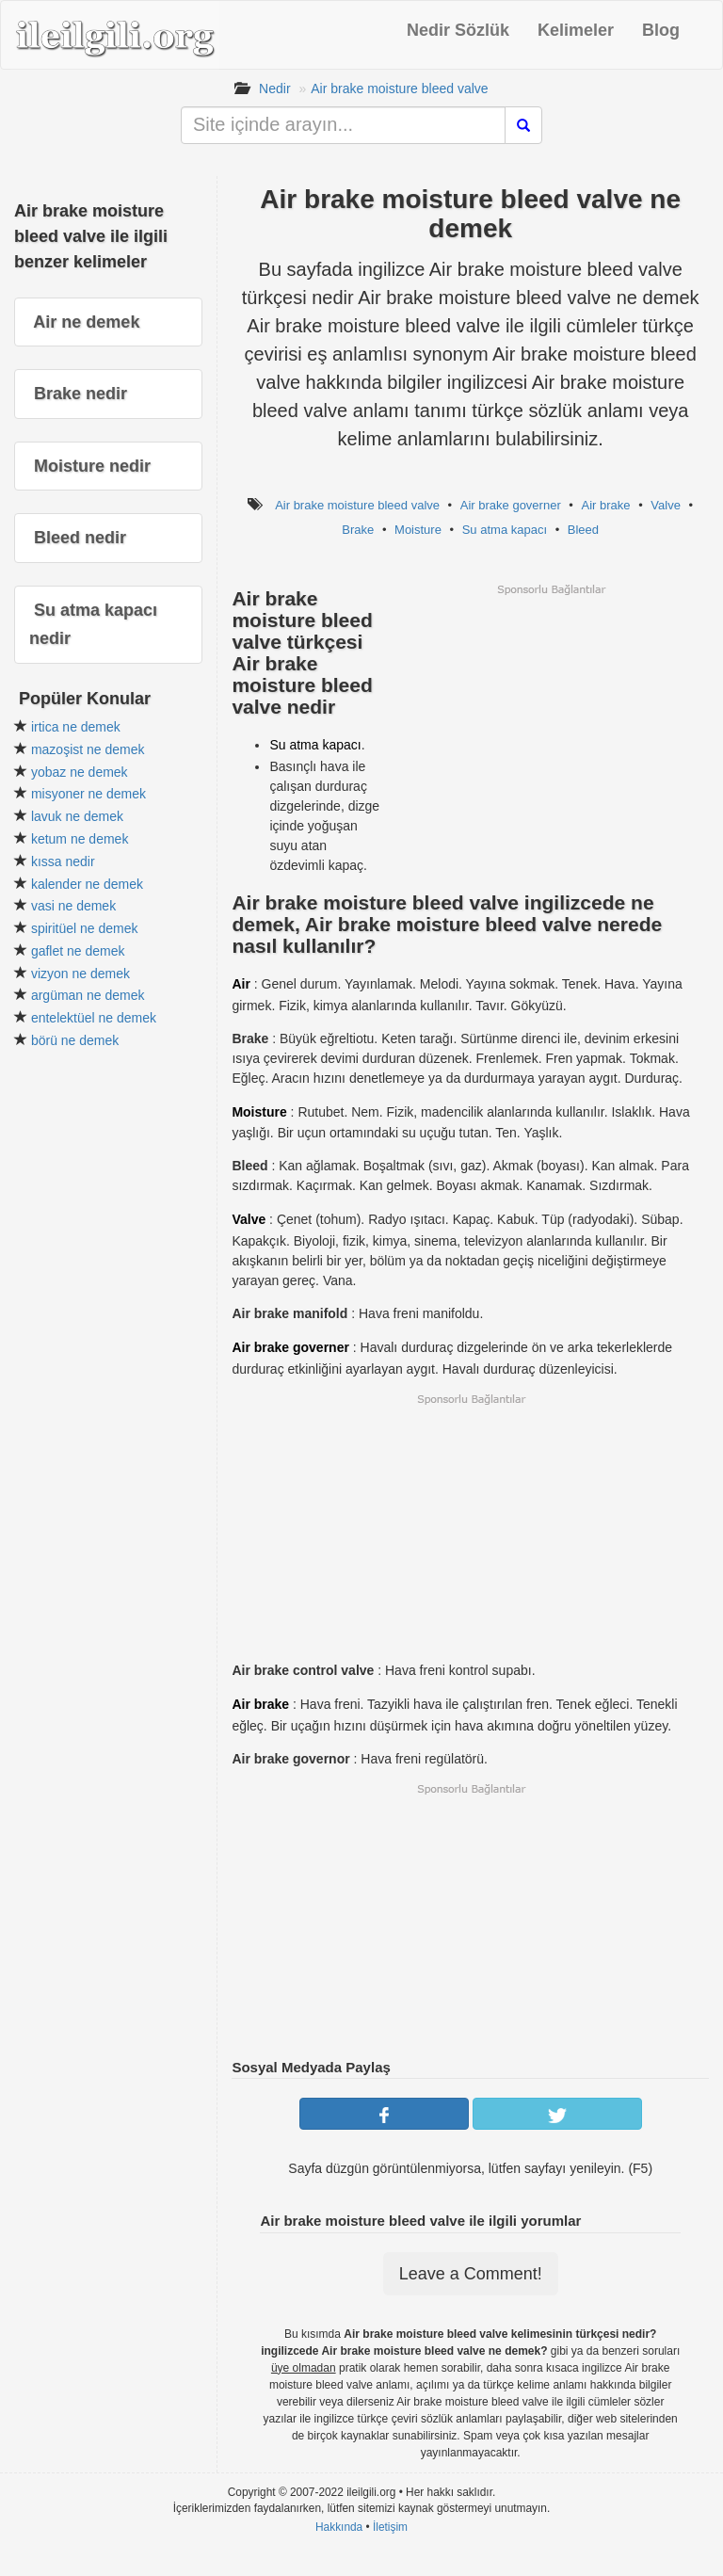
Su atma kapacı (504, 530)
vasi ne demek (73, 905)
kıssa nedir (63, 861)
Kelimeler (576, 30)
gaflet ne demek (78, 950)
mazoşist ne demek (88, 749)
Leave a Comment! (470, 2273)
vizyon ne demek (80, 973)
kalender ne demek (87, 884)
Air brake (606, 505)
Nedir (274, 88)
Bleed (583, 530)
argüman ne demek (88, 995)
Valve (666, 505)
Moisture (418, 530)
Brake (358, 530)
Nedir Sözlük (458, 30)
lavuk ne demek (77, 816)
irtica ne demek (75, 726)
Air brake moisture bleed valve (399, 88)
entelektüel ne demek (93, 1017)
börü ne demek (75, 1040)
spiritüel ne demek (84, 928)
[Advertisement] (551, 729)
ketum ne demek (80, 838)
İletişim (390, 2527)
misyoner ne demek (88, 793)
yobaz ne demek (79, 772)
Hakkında (338, 2527)
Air (240, 983)
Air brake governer (510, 505)
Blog (661, 30)
